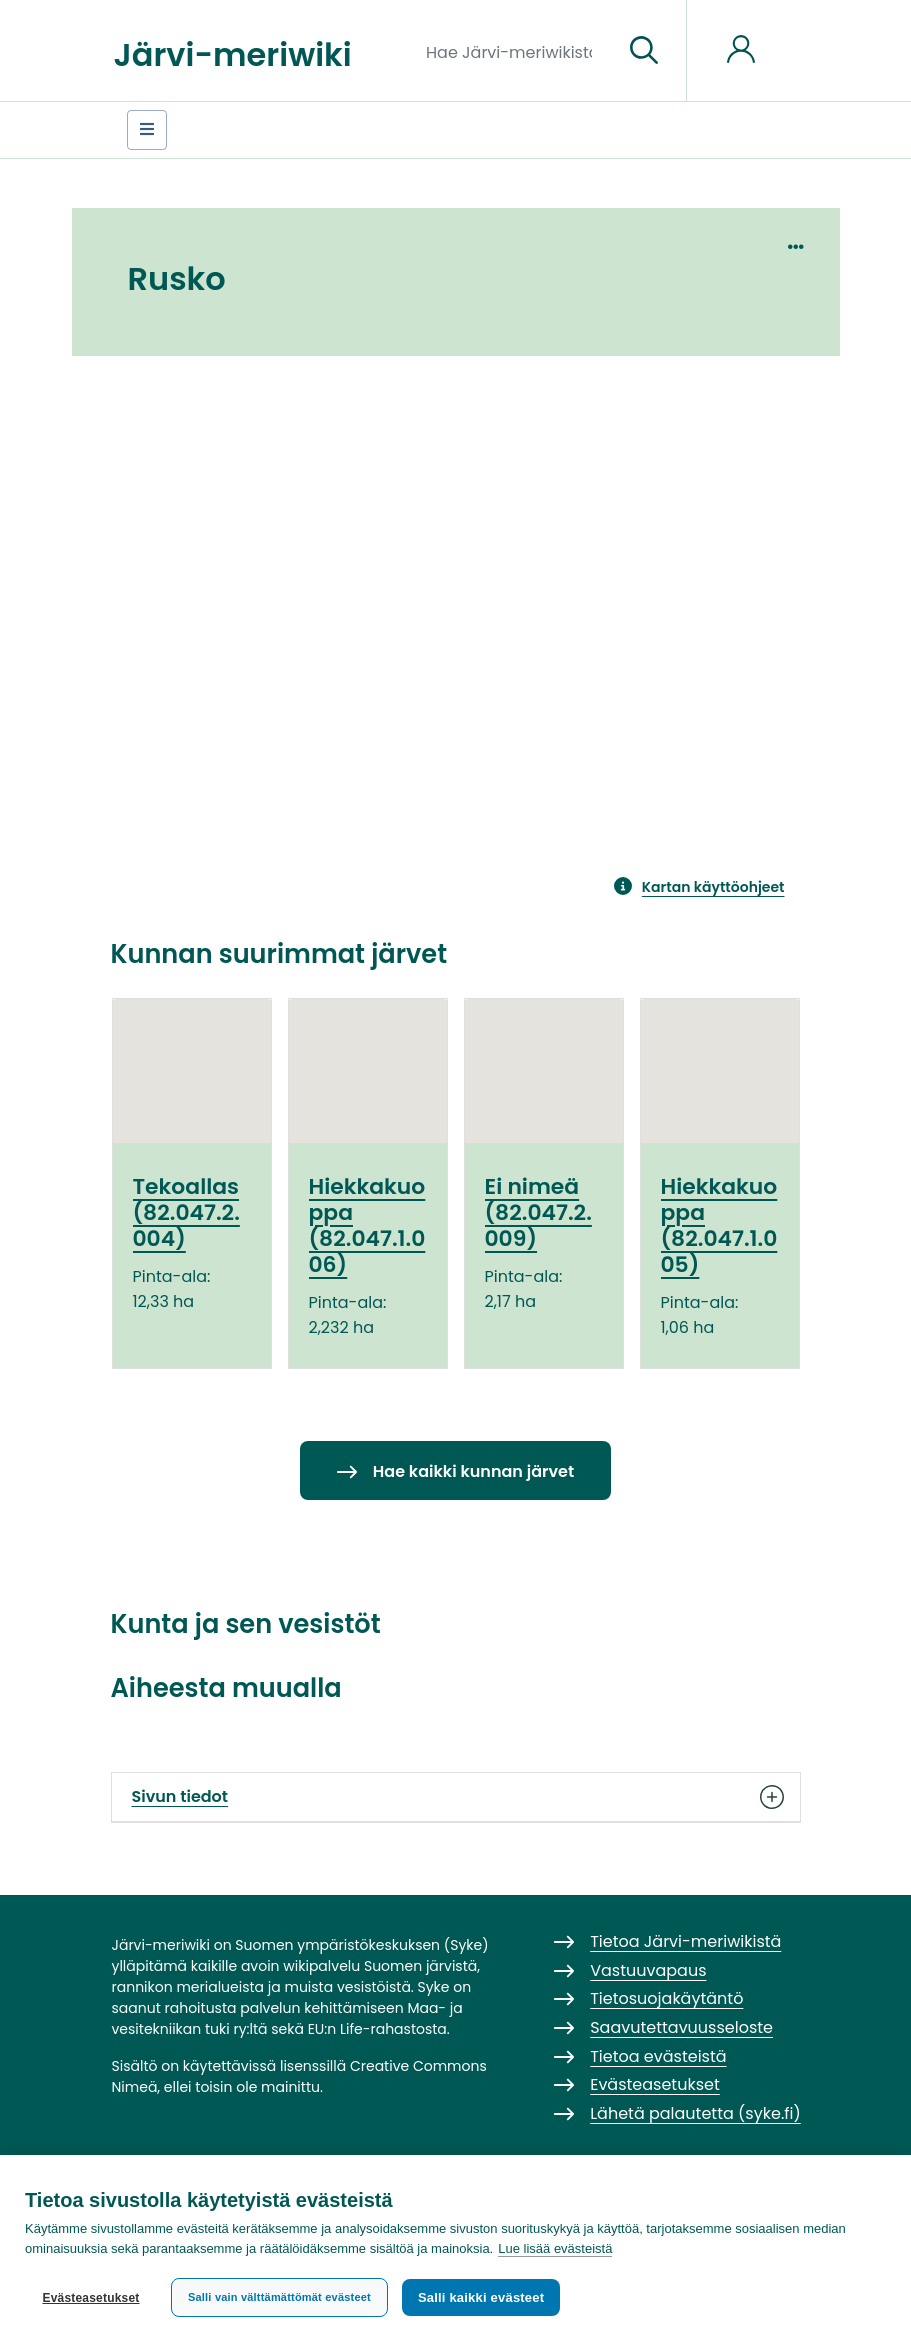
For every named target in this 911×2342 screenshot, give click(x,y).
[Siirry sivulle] (644, 51)
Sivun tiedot (456, 1797)
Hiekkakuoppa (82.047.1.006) (367, 1226)
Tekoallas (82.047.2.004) (186, 1213)
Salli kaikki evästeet (481, 2297)
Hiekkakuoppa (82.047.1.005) (719, 1226)
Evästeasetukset (90, 2298)
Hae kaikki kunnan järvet (473, 1471)
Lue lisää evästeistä (555, 2248)
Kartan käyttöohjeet (713, 887)
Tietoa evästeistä (658, 2056)
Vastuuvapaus (648, 1970)
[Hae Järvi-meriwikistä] (516, 51)
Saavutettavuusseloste (681, 2027)
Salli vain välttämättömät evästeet (279, 2297)
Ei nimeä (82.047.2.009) (538, 1213)
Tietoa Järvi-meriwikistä (685, 1941)
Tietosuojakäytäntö (666, 1998)
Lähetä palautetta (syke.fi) (695, 2113)
